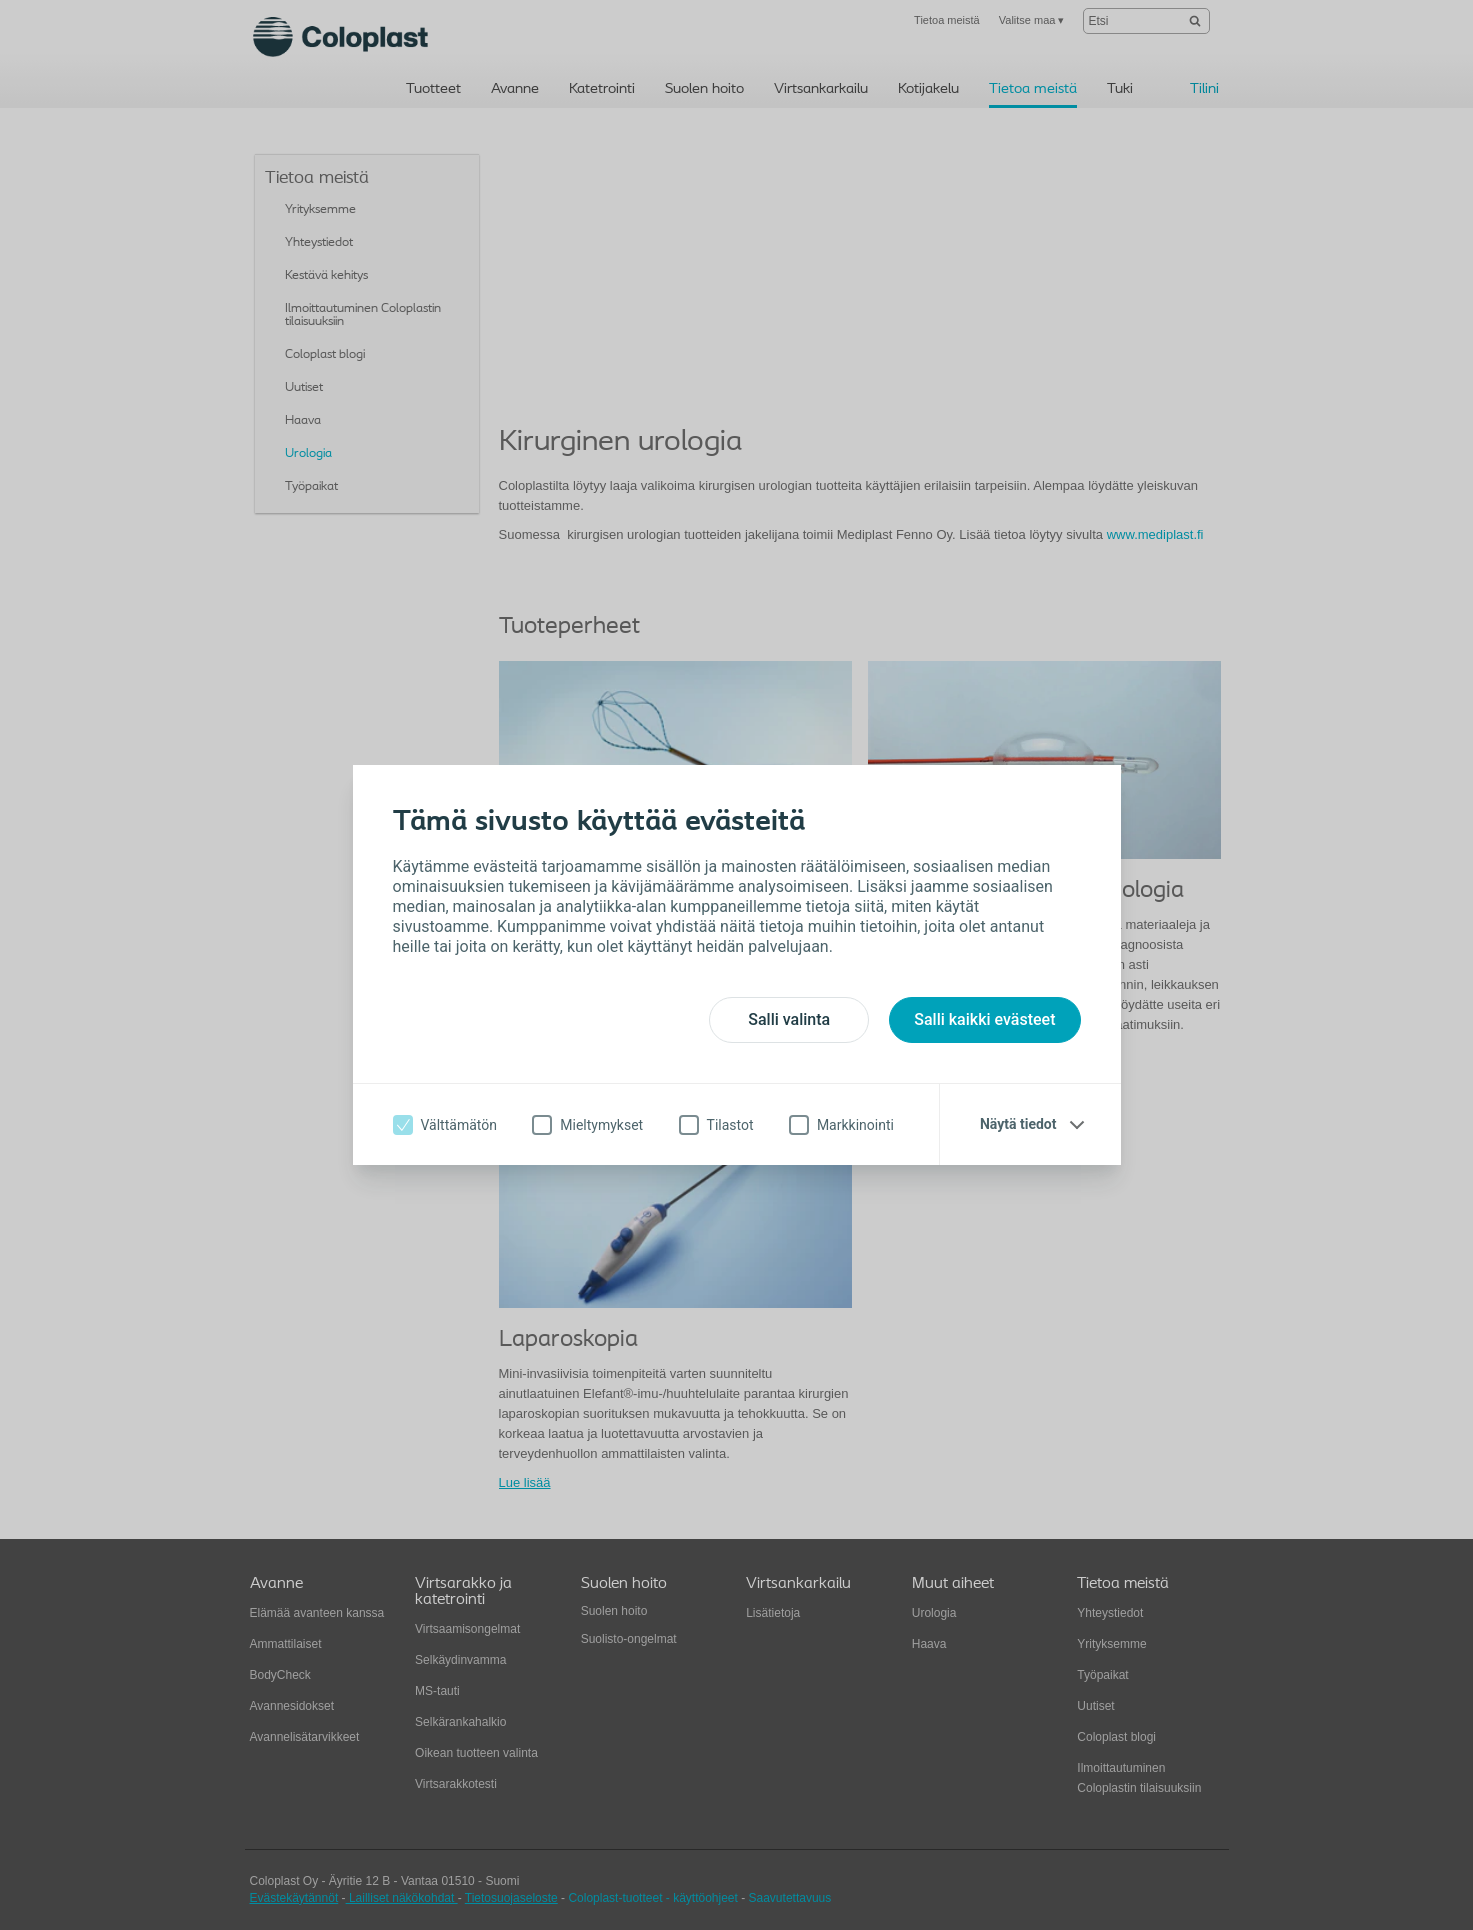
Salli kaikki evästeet (984, 1019)
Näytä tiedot (1018, 1124)
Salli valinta (789, 1019)
